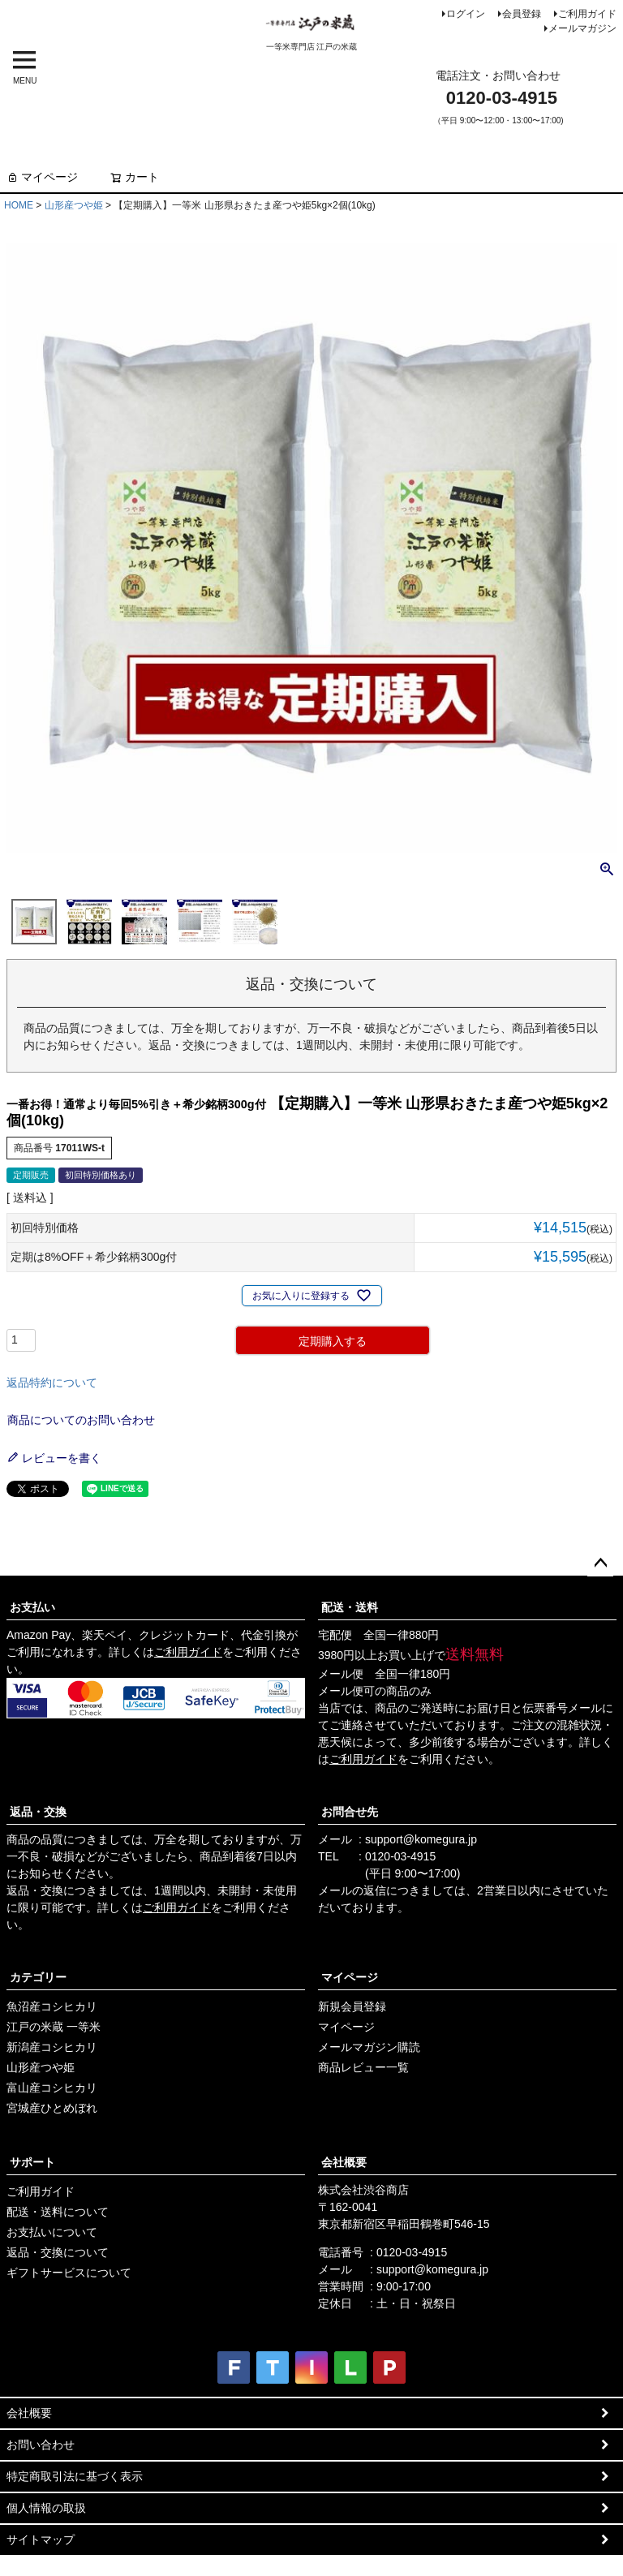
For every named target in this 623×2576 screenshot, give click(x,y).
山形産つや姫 (74, 205)
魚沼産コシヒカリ (51, 2006)
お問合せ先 (349, 1811)
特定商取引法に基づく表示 (74, 2476)
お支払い (32, 1607)
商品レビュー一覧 (363, 2067)
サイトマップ (40, 2539)
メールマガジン (582, 28)
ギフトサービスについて (68, 2272)
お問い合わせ (40, 2444)
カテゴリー (38, 1977)
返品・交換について (57, 2252)
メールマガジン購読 (369, 2047)
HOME (18, 205)
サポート (32, 2162)
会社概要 (344, 2162)
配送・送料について (57, 2211)
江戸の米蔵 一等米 (53, 2026)
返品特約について (51, 1382)
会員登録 (521, 13)
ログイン (465, 13)
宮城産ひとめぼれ (51, 2107)
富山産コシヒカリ (51, 2087)
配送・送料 (349, 1607)
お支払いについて (51, 2232)
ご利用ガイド (587, 13)
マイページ (42, 176)
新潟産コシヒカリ (51, 2047)
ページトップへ (600, 1563)
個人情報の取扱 (46, 2507)
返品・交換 (38, 1811)
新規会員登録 (352, 2006)
